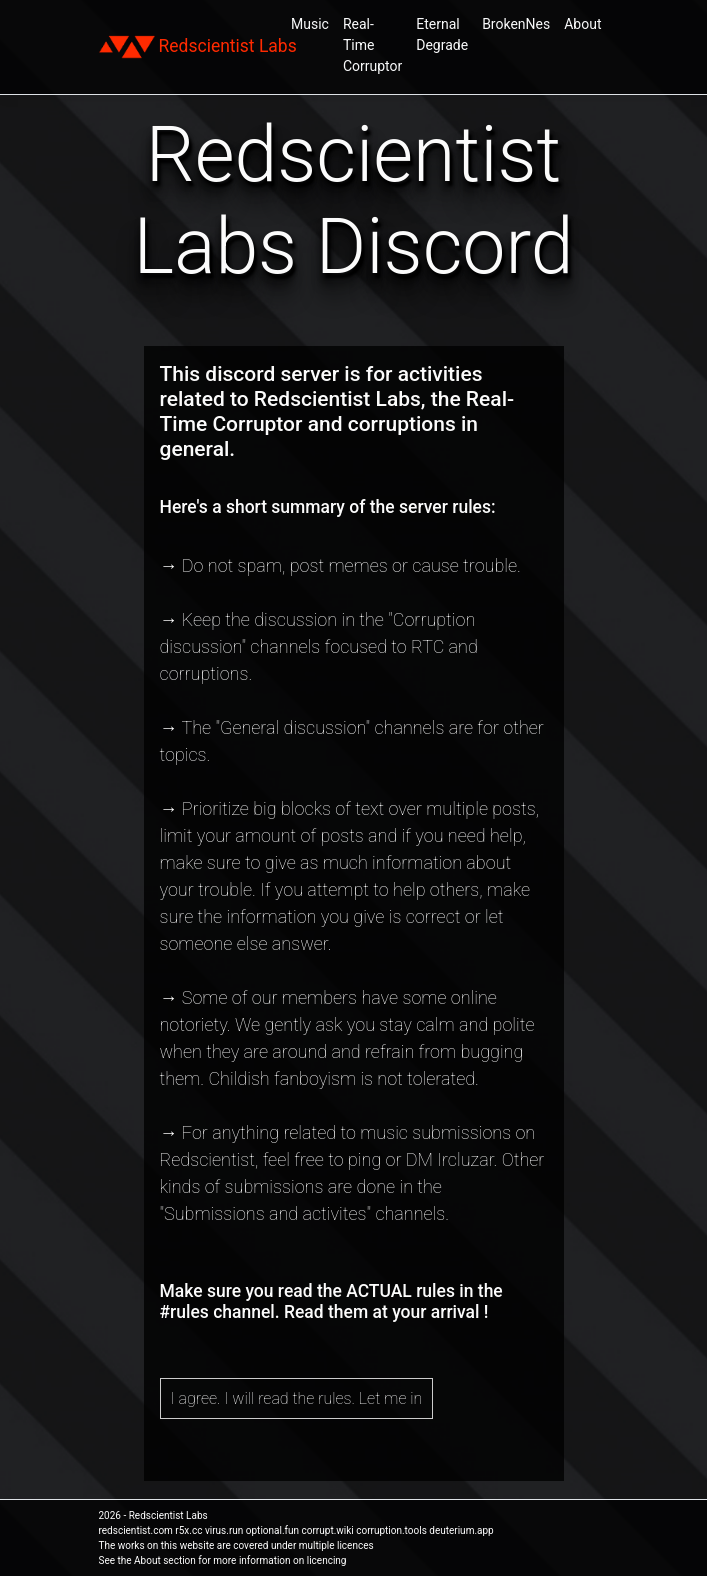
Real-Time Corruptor (372, 45)
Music (310, 24)
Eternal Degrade (442, 34)
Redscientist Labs (198, 47)
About (582, 24)
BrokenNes (516, 24)
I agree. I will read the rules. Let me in (297, 1398)
